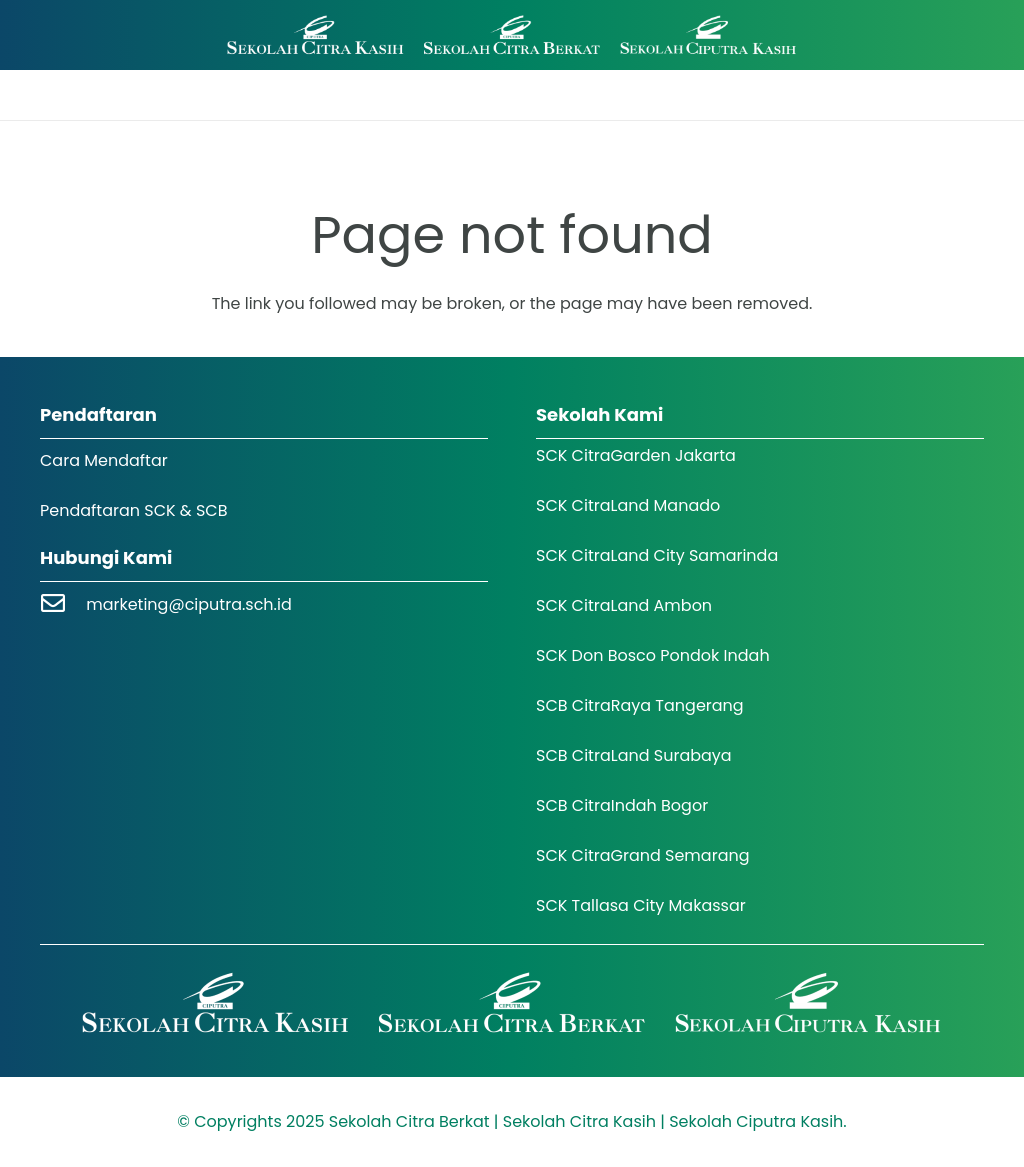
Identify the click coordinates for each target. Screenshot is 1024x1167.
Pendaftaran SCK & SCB (134, 510)
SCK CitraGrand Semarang (643, 855)
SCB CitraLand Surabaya (634, 755)
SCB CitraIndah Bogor (622, 805)
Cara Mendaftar (104, 460)
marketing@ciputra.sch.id (189, 604)
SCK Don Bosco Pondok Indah (653, 655)
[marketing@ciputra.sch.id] (63, 605)
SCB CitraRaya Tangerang (640, 705)
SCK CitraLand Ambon (624, 605)
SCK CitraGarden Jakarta (636, 455)
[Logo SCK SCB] (511, 35)
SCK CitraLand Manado (628, 505)
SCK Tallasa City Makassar (641, 905)
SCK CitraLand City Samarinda (657, 555)
